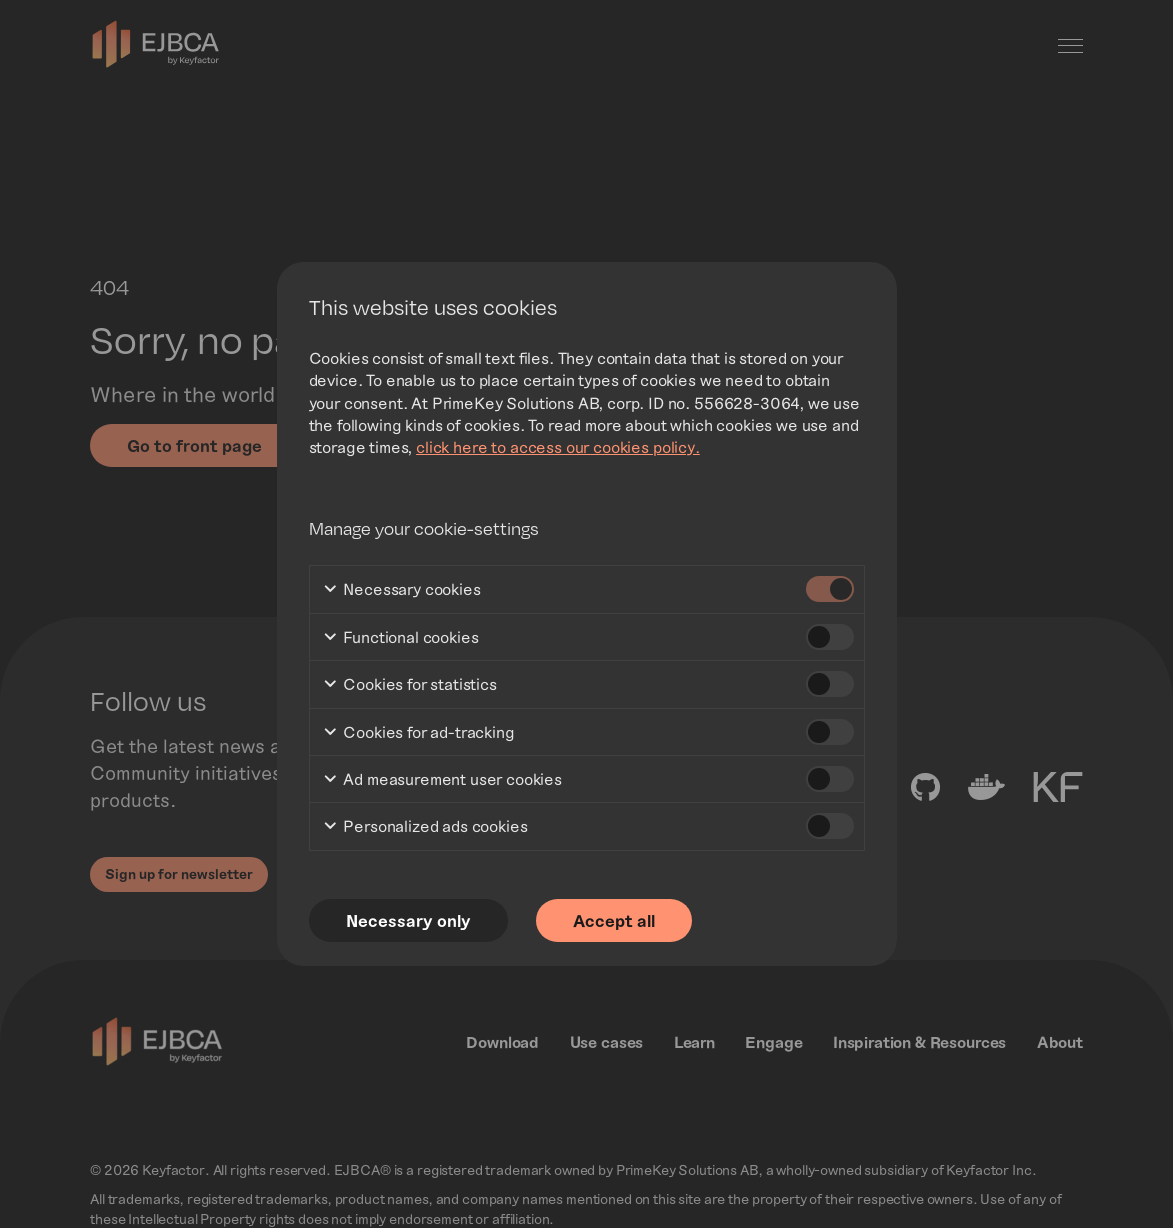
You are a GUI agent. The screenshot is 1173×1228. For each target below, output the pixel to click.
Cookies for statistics (409, 685)
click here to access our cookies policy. (558, 446)
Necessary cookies (401, 590)
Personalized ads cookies (425, 827)
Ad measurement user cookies (442, 780)
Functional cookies (400, 638)
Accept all (618, 921)
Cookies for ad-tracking (418, 732)
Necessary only (409, 921)
